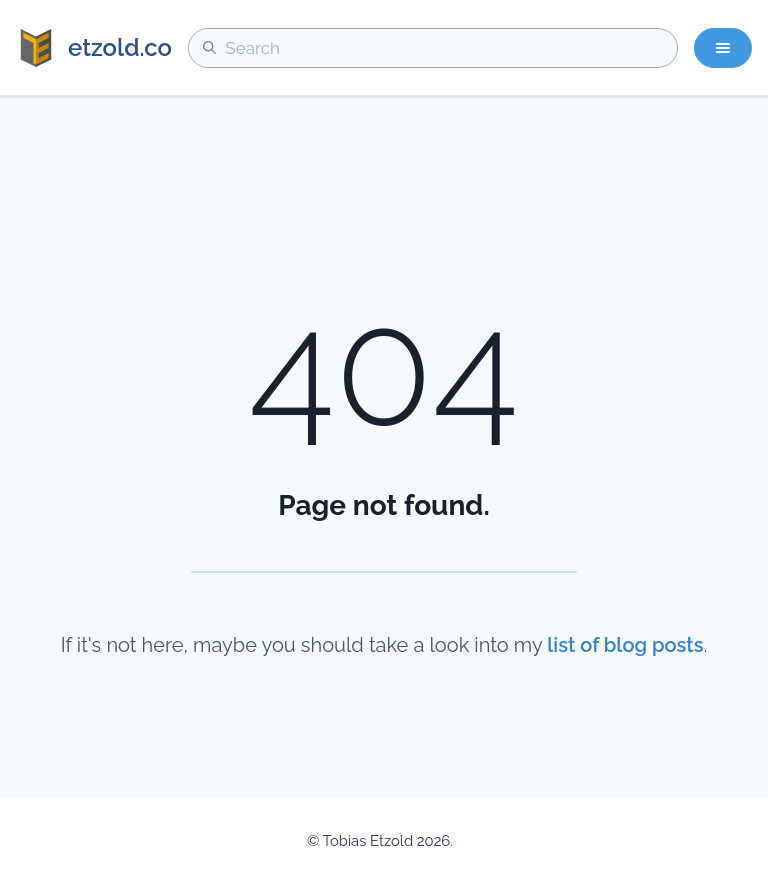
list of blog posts (625, 645)
